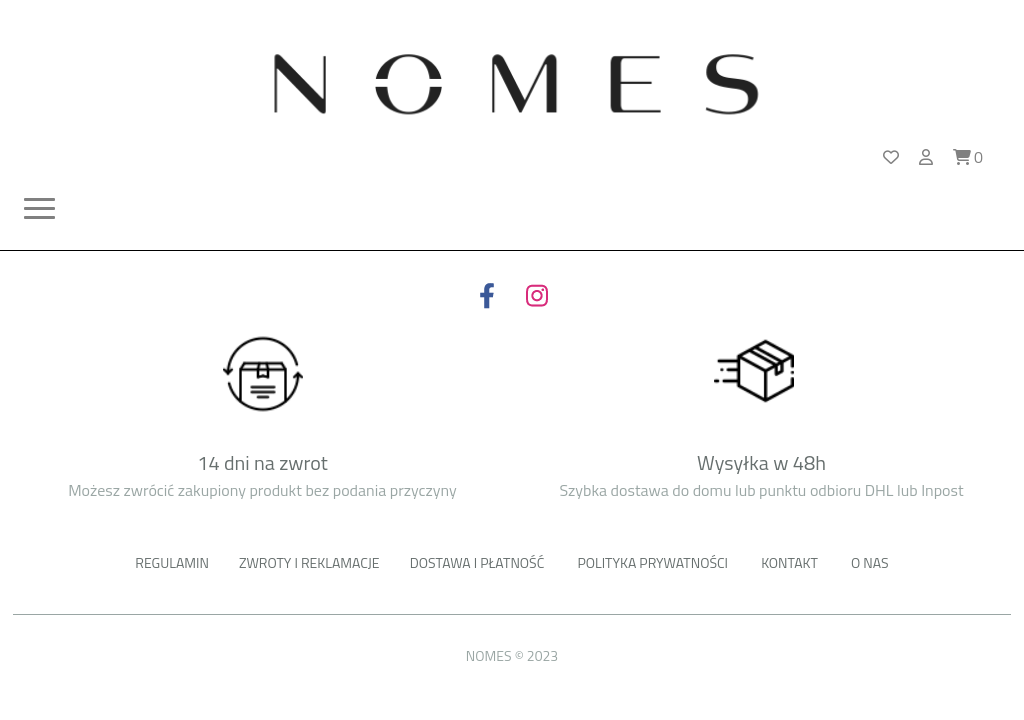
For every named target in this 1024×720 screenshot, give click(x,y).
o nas (870, 562)
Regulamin (172, 562)
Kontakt (789, 562)
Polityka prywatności (652, 562)
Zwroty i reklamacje (309, 562)
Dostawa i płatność (477, 562)
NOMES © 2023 (512, 655)
